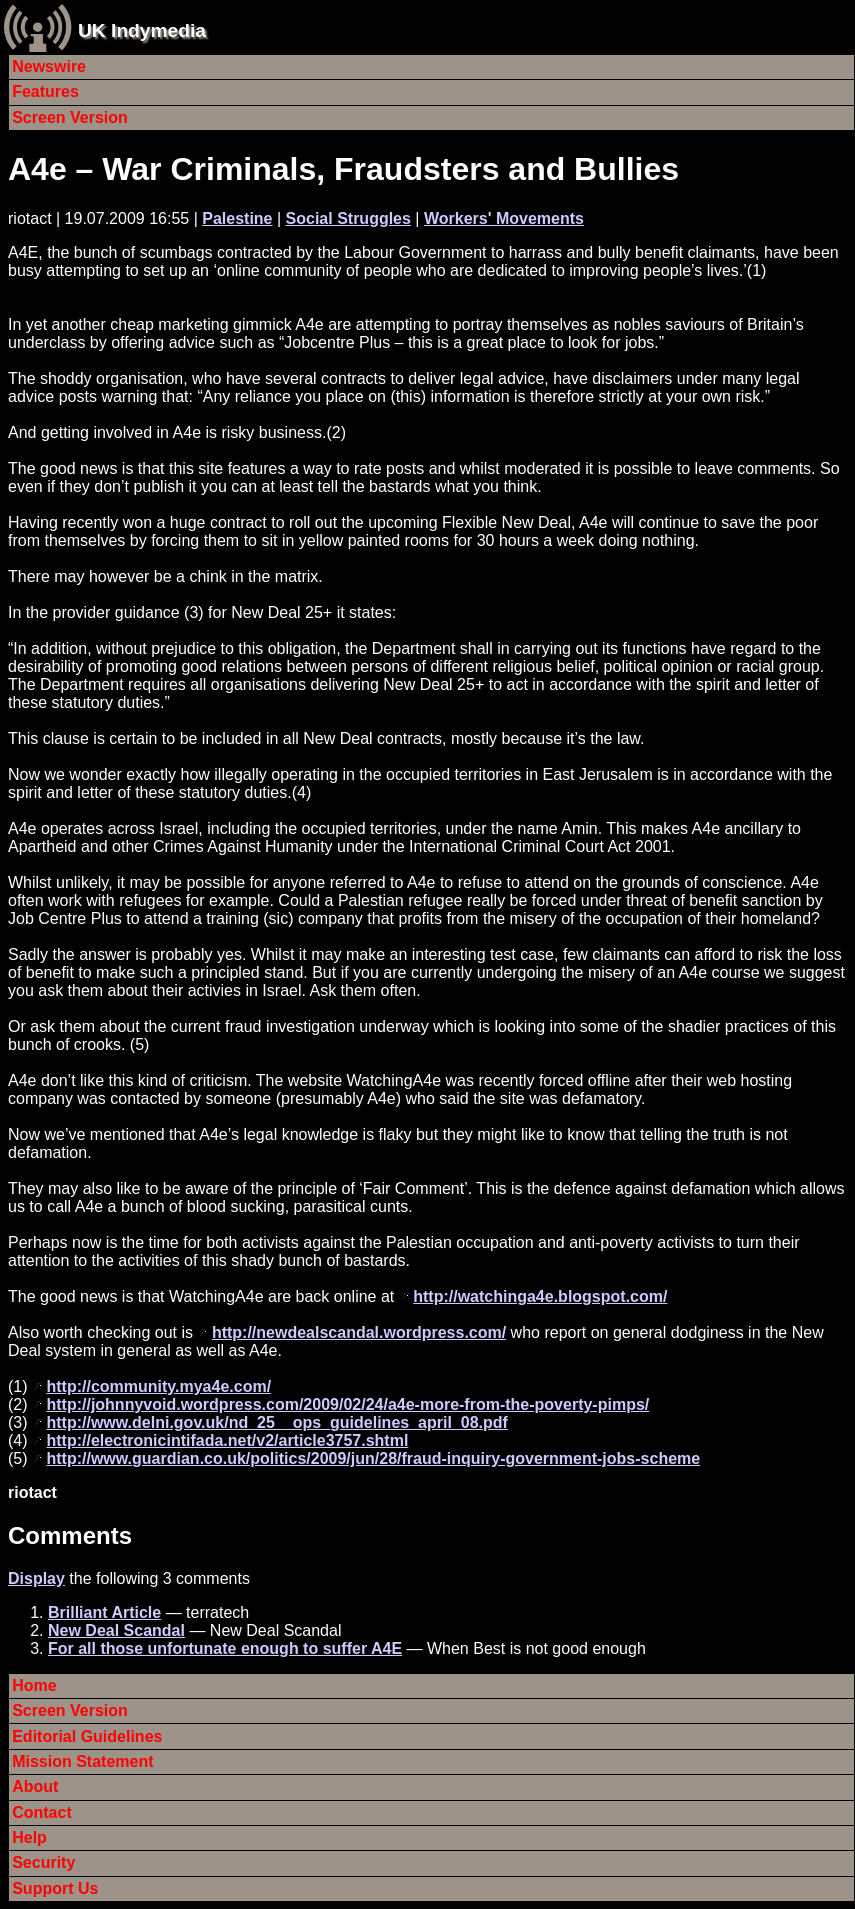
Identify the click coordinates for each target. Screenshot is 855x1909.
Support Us (55, 1888)
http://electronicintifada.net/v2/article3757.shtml (227, 1440)
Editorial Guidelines (87, 1736)
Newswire (49, 66)
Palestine (237, 218)
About (35, 1786)
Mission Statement (82, 1761)
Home (34, 1685)
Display (36, 1578)
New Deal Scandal (116, 1630)
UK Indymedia (142, 30)
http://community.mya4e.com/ (158, 1386)
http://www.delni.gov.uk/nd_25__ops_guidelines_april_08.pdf (276, 1422)
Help (29, 1837)
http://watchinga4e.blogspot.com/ (540, 1296)
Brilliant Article (104, 1612)
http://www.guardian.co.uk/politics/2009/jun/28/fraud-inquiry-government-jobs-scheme (373, 1458)
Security (43, 1862)
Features (45, 91)
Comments (70, 1535)
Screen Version (70, 117)
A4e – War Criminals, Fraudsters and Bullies (343, 169)
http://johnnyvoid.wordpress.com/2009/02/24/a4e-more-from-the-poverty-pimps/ (347, 1404)
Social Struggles (348, 218)
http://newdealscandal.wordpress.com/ (359, 1332)
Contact (42, 1812)
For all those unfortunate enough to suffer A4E (225, 1648)
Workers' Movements (504, 218)
